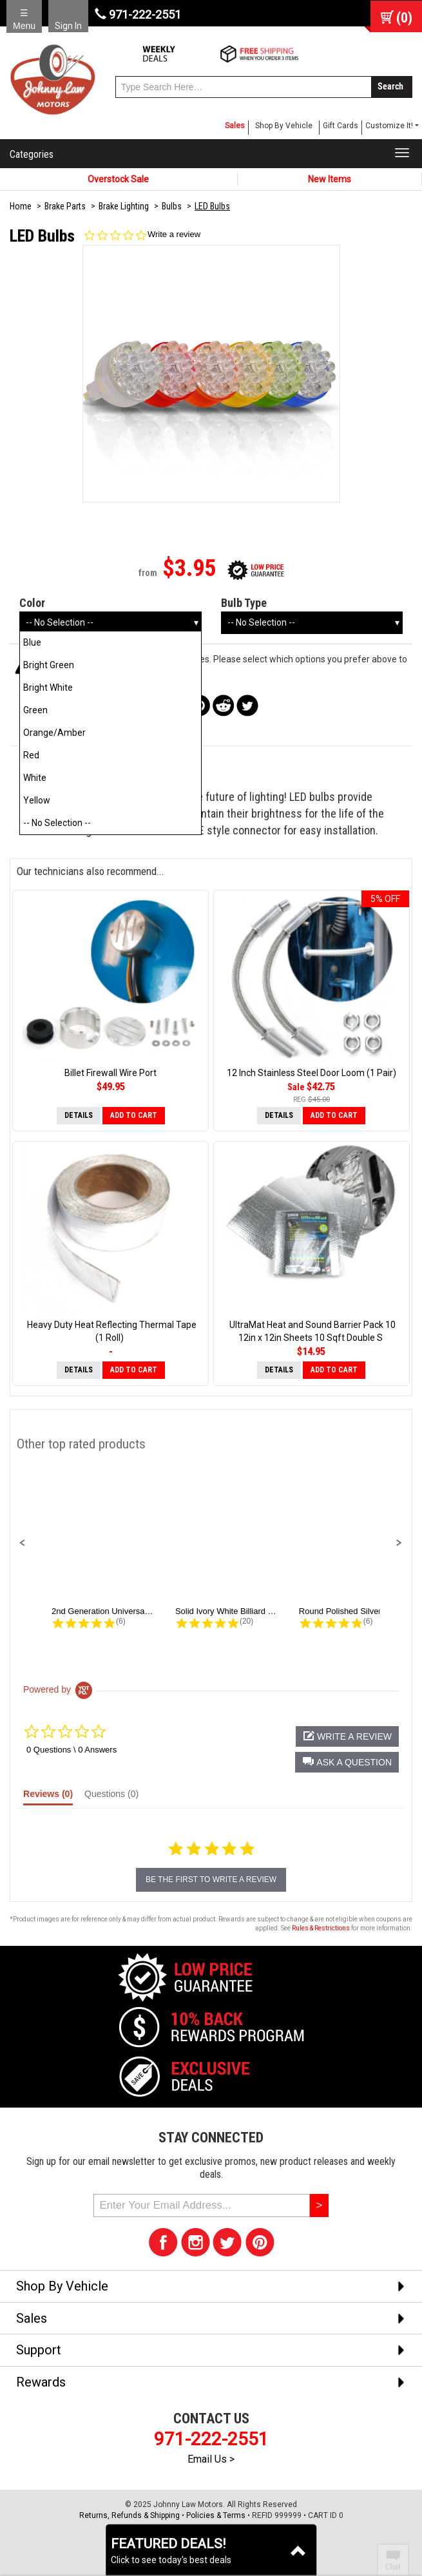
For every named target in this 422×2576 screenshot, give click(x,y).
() (404, 18)
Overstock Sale (118, 179)
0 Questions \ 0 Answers (71, 1749)
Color (32, 603)
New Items (329, 179)
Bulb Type (244, 603)
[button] (22, 1543)
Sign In (68, 26)
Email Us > (211, 2459)
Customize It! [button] (389, 125)
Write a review (174, 234)
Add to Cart (133, 1115)
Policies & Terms (215, 2515)
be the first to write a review (211, 1879)
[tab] (48, 1797)
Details (78, 1115)
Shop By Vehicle (283, 125)
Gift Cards (340, 125)
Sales (235, 125)
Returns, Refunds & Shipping (129, 2515)
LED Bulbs (212, 206)
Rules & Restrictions (321, 1928)
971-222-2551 (138, 14)
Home (21, 206)
